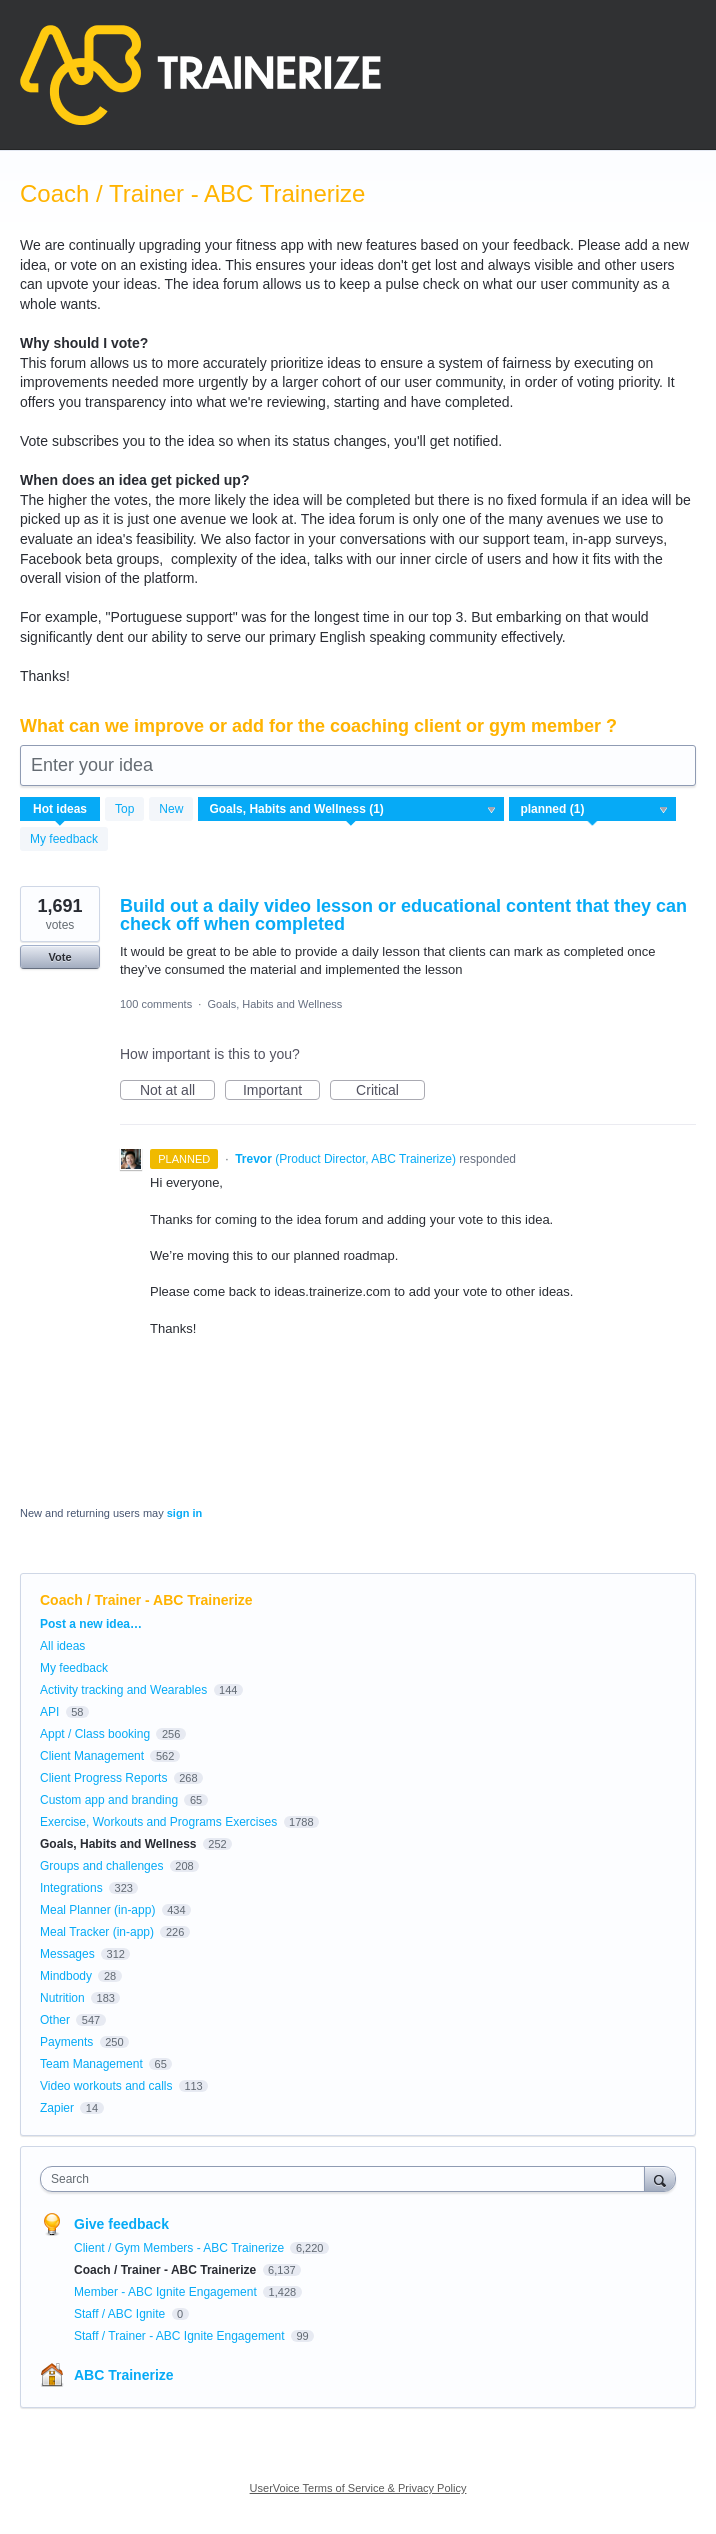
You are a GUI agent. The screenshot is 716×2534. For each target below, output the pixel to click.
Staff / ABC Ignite (121, 2314)
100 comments (156, 1004)
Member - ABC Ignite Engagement (167, 2292)
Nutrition (62, 1998)
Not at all (177, 1091)
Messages (67, 1954)
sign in (184, 1513)
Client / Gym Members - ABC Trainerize (180, 2248)
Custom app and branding (109, 1800)
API (49, 1712)
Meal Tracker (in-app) (97, 1932)
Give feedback (121, 2224)
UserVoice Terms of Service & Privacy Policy (358, 2488)
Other (55, 2020)
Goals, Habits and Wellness (274, 1004)
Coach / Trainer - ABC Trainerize (167, 2270)
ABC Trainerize (124, 2375)
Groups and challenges (101, 1866)
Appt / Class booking (95, 1734)
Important (281, 1091)
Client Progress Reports (103, 1778)
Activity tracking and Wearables (123, 1690)
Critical (390, 1091)
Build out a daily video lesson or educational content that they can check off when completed (403, 915)
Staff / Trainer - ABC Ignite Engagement (181, 2336)
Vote (59, 957)
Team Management (91, 2064)
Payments (66, 2042)
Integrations (71, 1888)
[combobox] (347, 2179)
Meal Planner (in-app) (97, 1910)
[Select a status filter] (593, 810)
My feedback (64, 839)
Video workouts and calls (106, 2086)
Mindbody (66, 1976)
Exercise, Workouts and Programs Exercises (158, 1822)
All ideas (62, 1646)
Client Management (92, 1756)
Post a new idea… (91, 1624)
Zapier (57, 2108)
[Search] (660, 2178)
